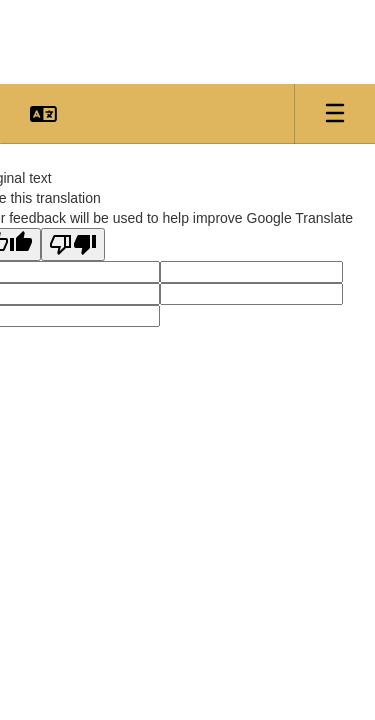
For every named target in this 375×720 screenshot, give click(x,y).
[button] (43, 114)
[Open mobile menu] (335, 114)
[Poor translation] (73, 244)
